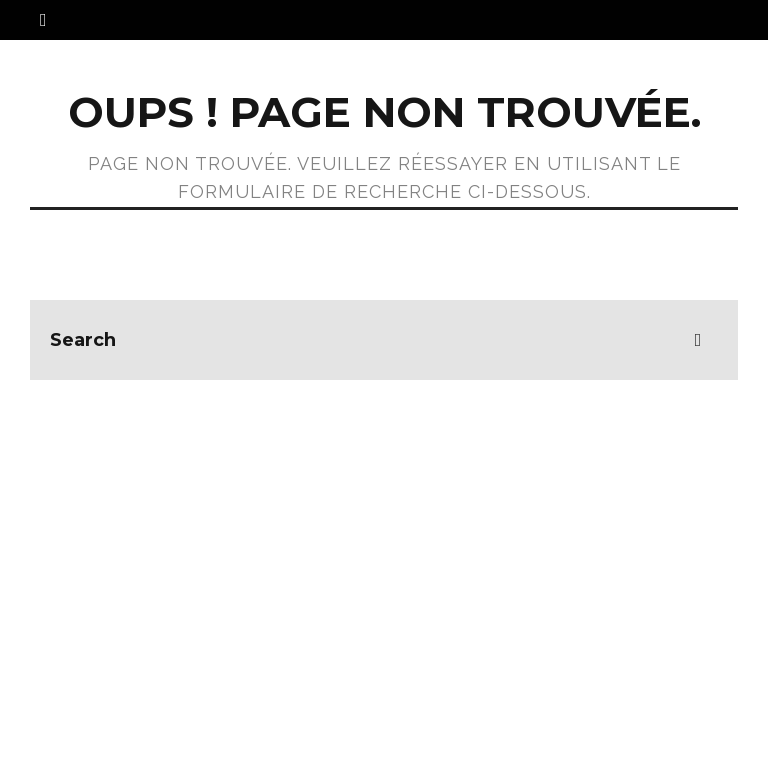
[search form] (384, 340)
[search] (698, 340)
